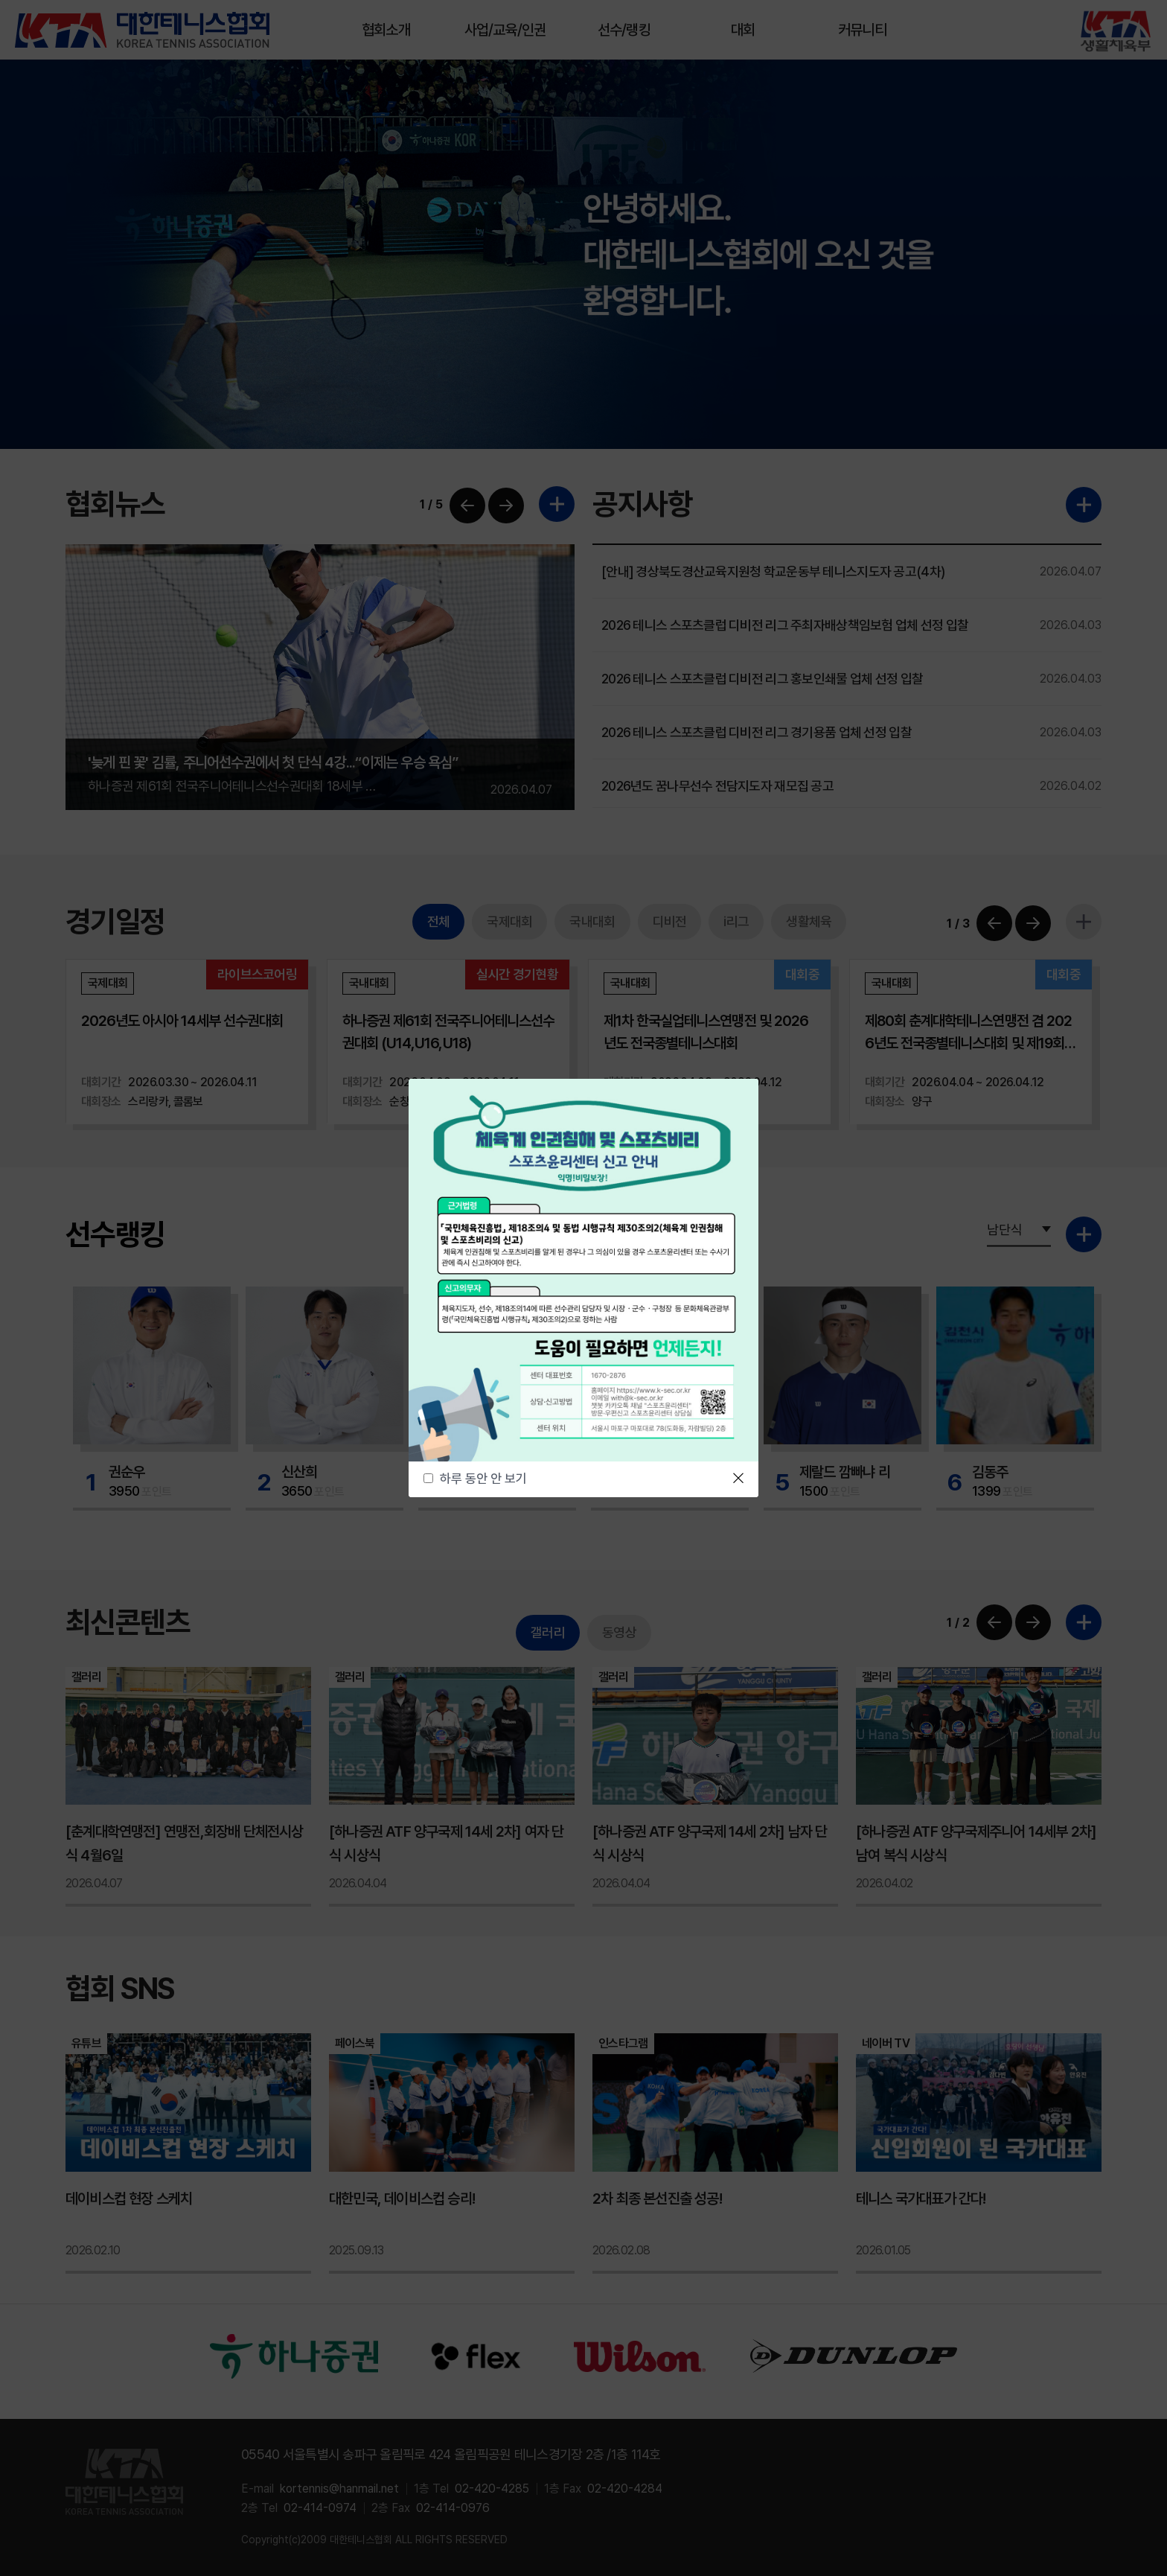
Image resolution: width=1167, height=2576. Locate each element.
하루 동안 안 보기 (483, 1478)
